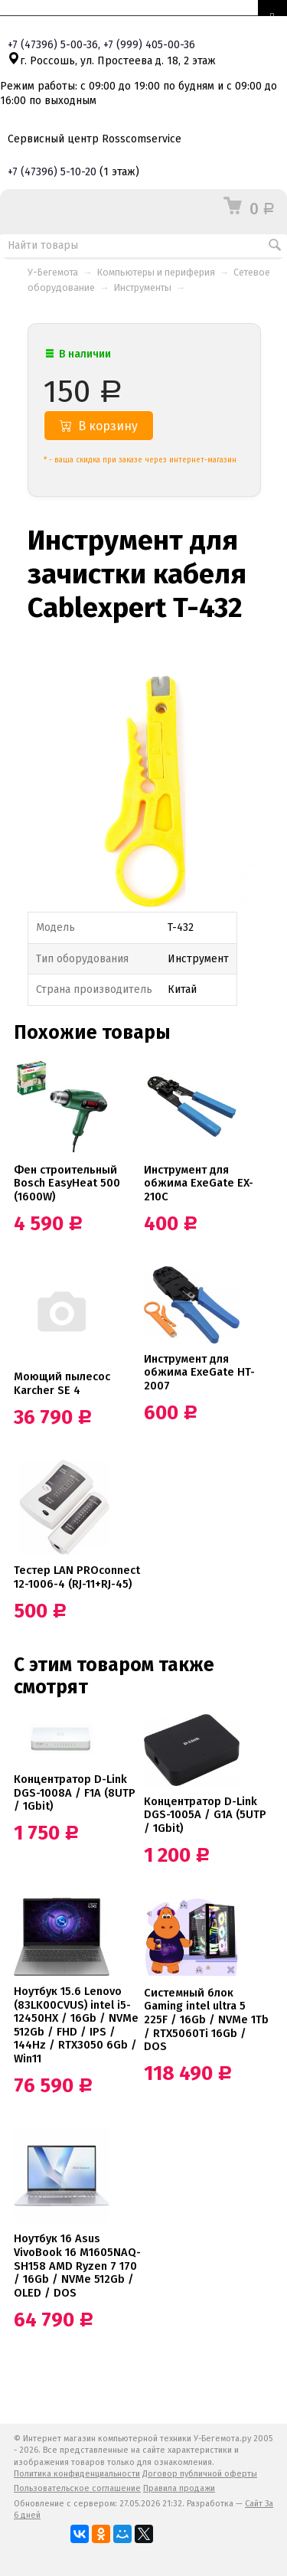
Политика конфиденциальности (77, 2474)
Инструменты (142, 287)
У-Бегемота (53, 272)
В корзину (99, 426)
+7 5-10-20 (52, 171)
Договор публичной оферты (199, 2474)
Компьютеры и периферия (156, 272)
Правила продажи (179, 2488)
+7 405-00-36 (149, 44)
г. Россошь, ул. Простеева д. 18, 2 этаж (112, 60)
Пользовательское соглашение (77, 2488)
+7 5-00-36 (53, 44)
